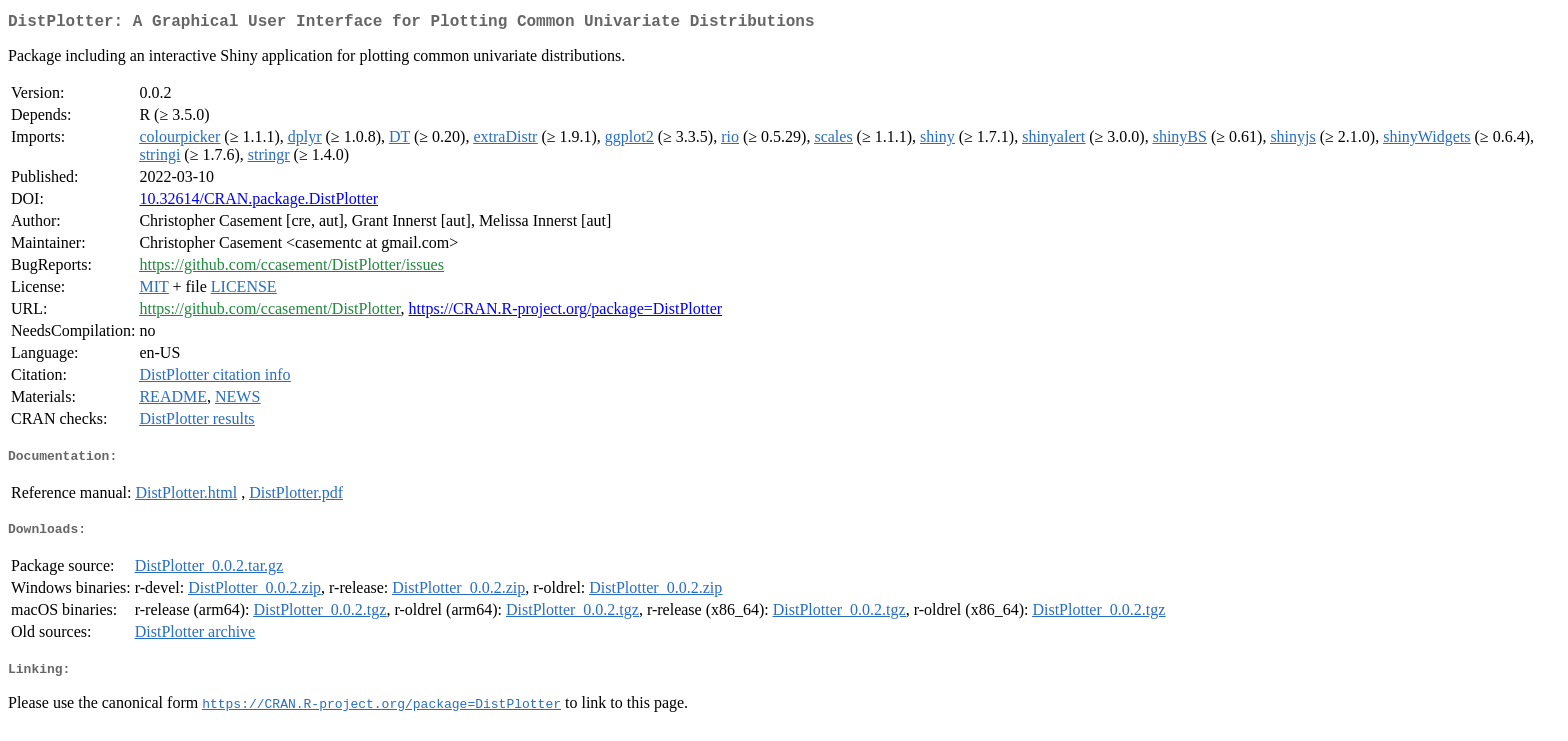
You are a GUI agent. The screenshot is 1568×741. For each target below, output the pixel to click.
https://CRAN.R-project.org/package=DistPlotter (566, 312)
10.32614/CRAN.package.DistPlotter (258, 202)
